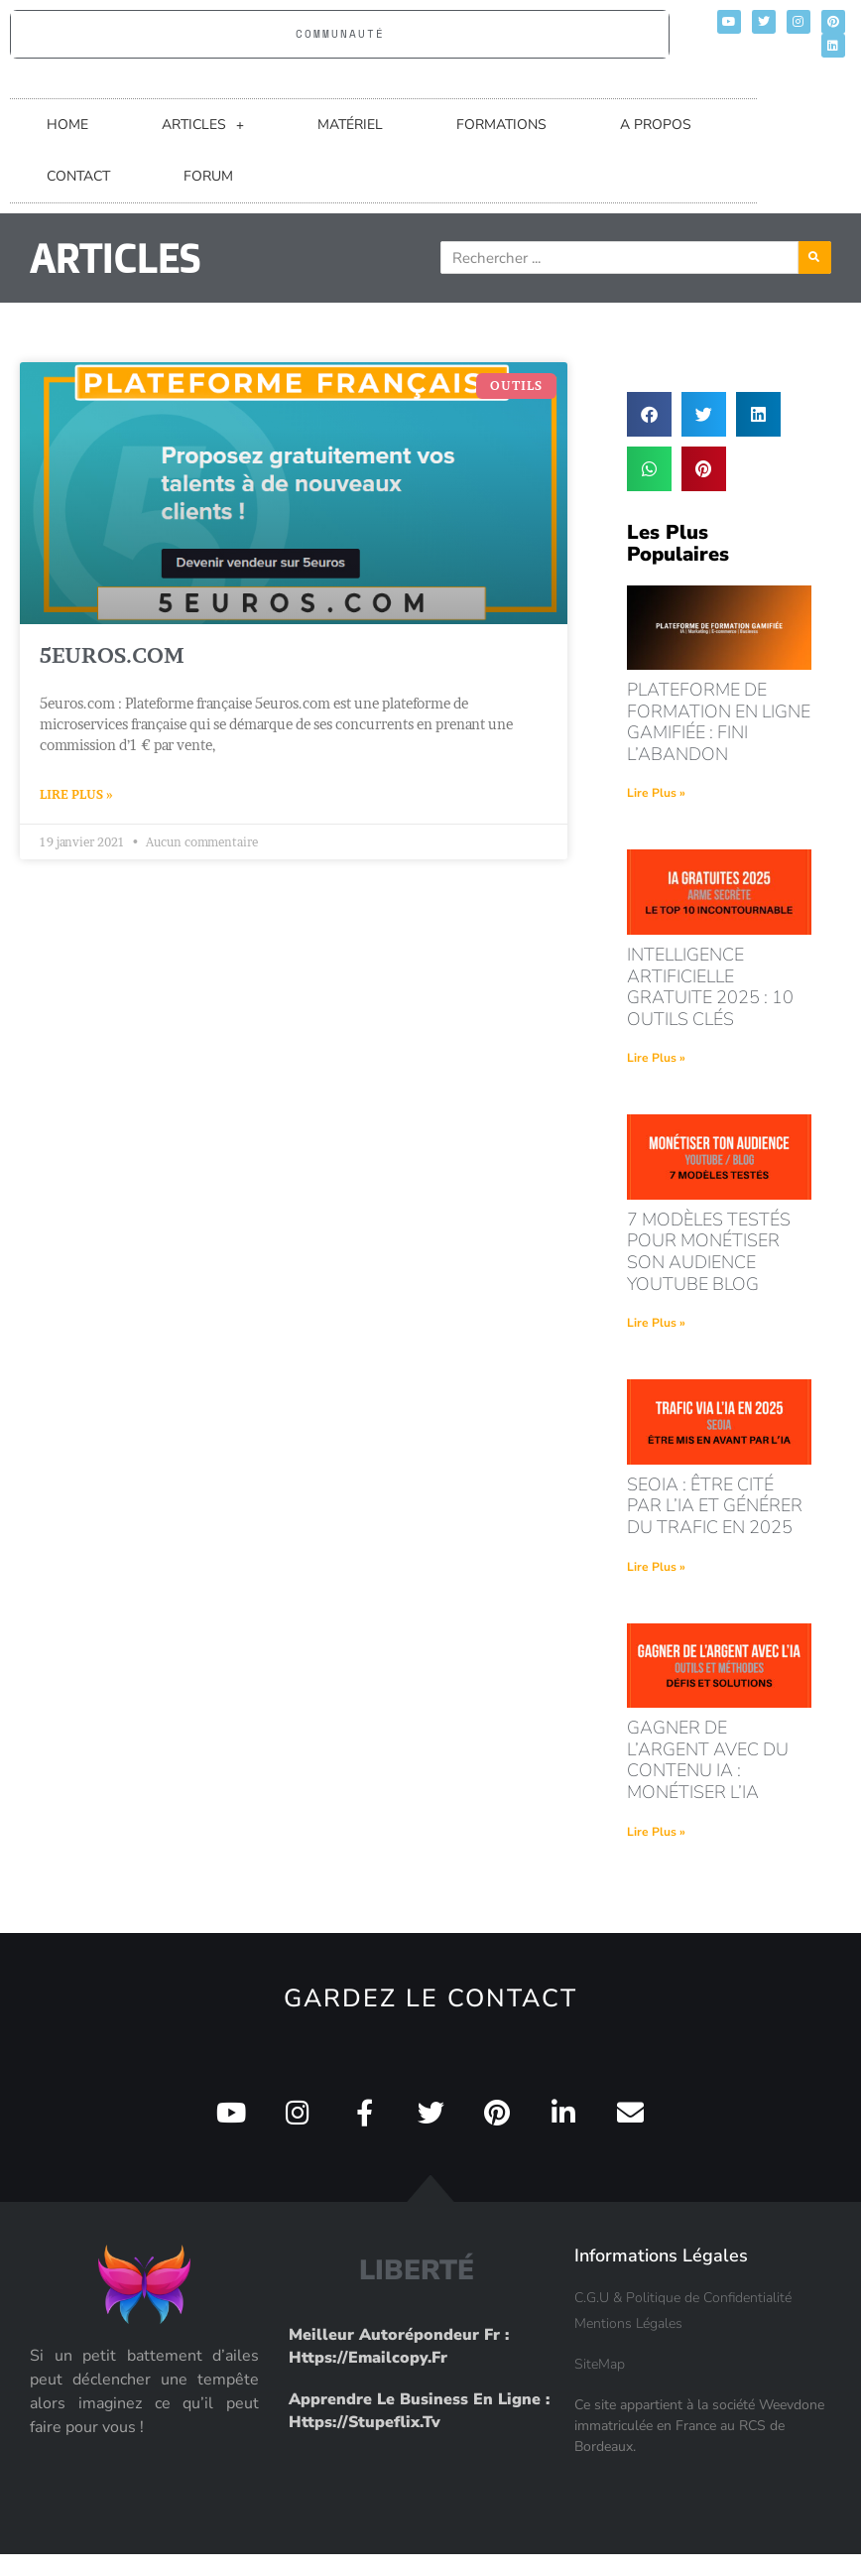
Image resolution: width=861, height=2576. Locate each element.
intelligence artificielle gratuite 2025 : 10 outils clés (710, 987)
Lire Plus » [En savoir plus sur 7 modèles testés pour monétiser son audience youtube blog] (656, 1323)
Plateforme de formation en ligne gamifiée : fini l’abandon (718, 722)
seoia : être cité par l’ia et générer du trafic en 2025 (714, 1506)
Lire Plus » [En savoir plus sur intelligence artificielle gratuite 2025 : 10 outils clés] (656, 1058)
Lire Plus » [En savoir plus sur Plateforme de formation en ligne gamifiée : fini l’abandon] (656, 793)
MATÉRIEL (350, 124)
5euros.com (112, 655)
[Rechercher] (844, 257)
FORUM (208, 176)
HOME (67, 124)
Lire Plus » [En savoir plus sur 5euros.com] (76, 794)
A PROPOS (655, 124)
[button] (649, 414)
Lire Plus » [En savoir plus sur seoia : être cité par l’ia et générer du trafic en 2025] (656, 1567)
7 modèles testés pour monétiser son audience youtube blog (709, 1252)
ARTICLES (203, 125)
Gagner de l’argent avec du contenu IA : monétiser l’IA (708, 1760)
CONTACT (78, 176)
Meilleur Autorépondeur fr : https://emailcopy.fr (399, 2346)
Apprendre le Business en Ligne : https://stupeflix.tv (419, 2410)
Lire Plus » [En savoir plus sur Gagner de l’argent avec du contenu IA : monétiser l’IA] (656, 1832)
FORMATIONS (501, 124)
